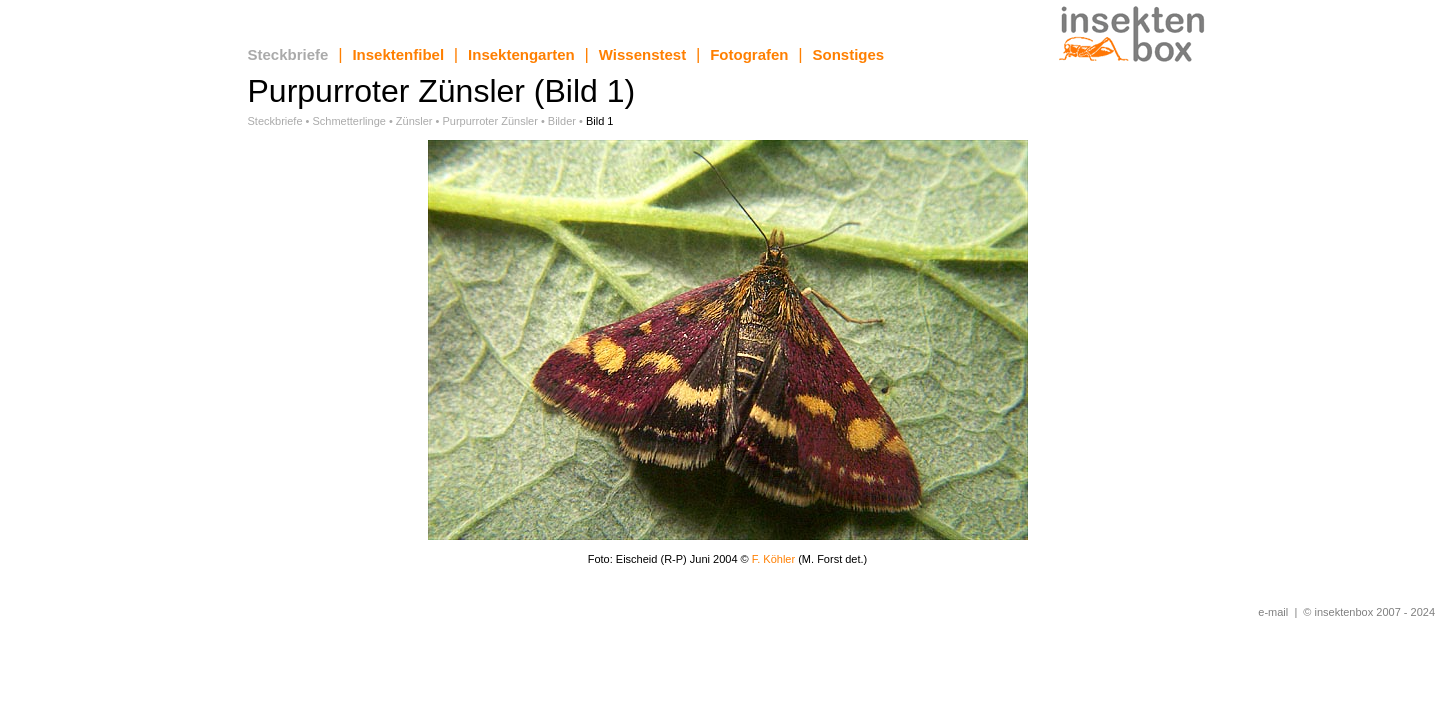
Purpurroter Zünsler (490, 121)
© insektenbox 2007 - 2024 (1369, 612)
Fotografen (749, 54)
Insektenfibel (398, 54)
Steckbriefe (288, 54)
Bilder (562, 121)
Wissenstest (642, 54)
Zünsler (414, 121)
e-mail (1273, 612)
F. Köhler (775, 559)
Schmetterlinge (349, 121)
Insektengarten (521, 54)
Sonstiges (849, 54)
